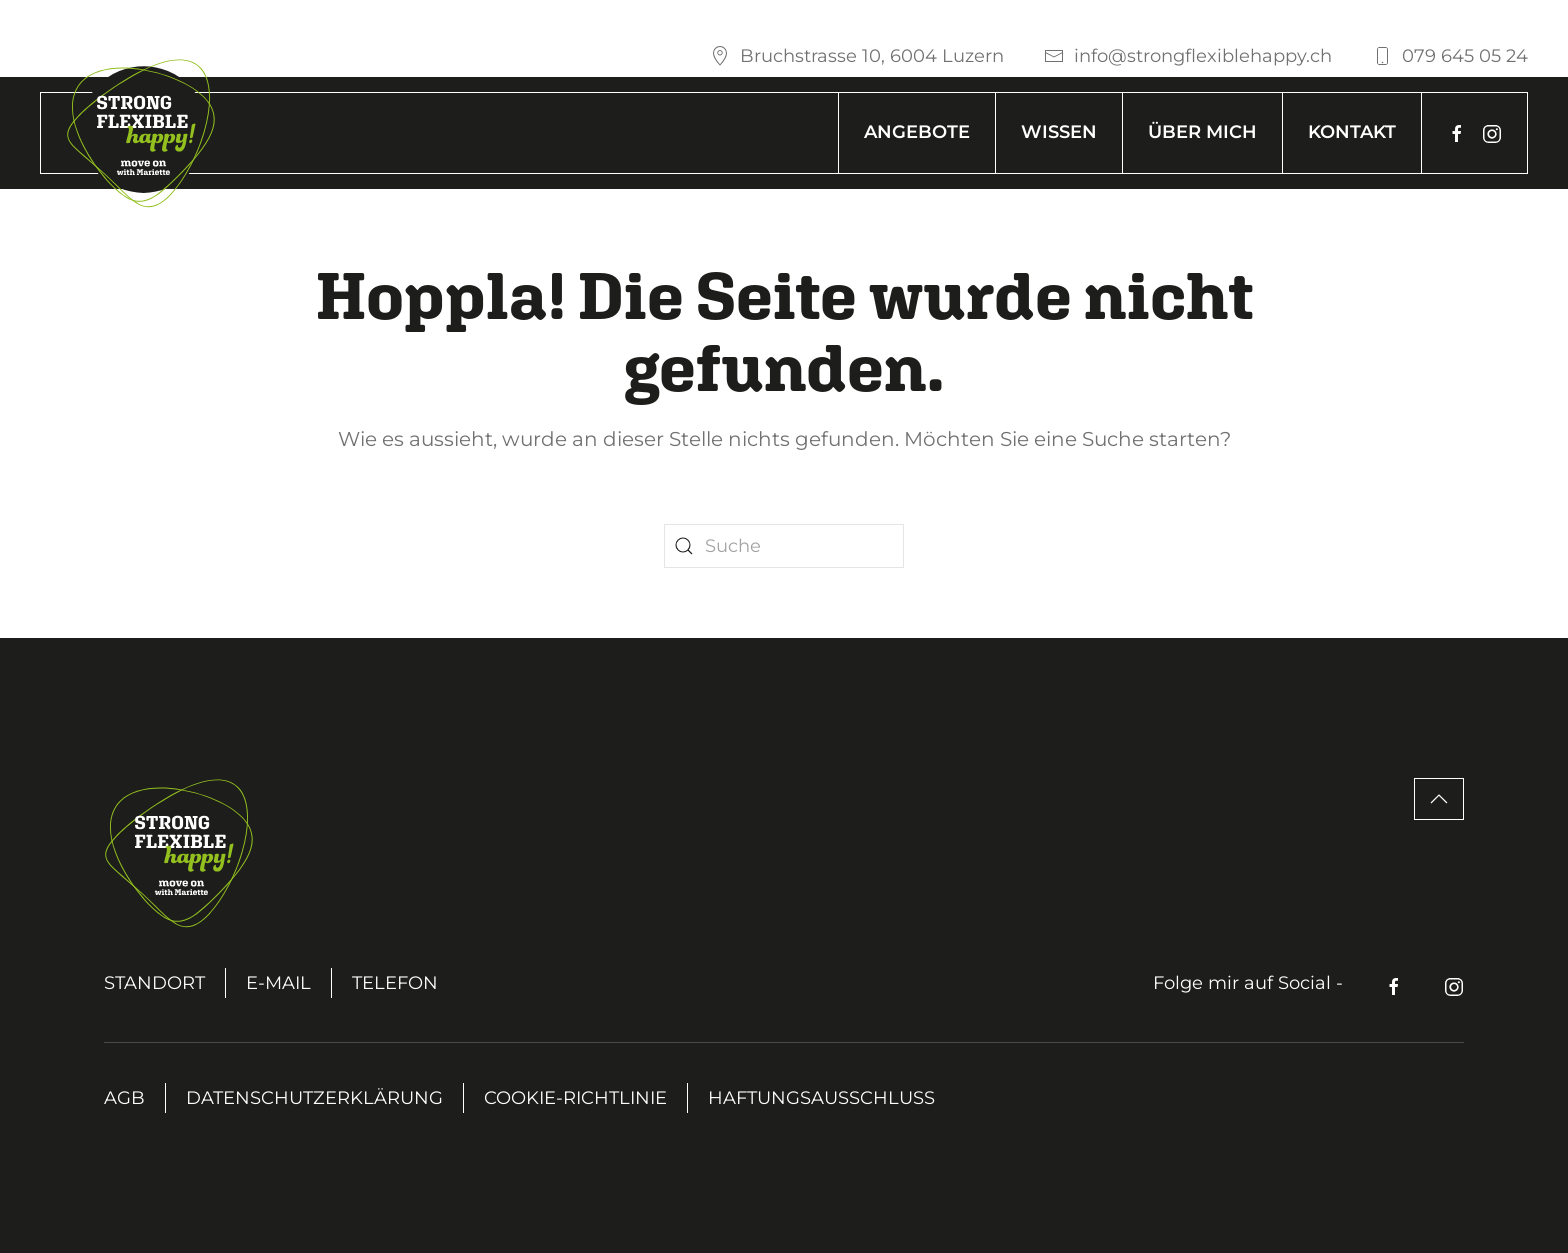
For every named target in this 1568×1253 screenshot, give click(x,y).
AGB (124, 1098)
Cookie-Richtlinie (575, 1098)
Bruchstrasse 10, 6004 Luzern (857, 56)
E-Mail (278, 983)
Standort (154, 983)
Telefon (395, 983)
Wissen (1059, 132)
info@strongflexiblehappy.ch (1188, 56)
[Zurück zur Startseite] (141, 133)
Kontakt (1352, 132)
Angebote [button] (917, 132)
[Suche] (784, 546)
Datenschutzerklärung (314, 1098)
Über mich (1202, 132)
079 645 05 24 (1450, 56)
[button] (1439, 799)
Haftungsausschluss (821, 1098)
